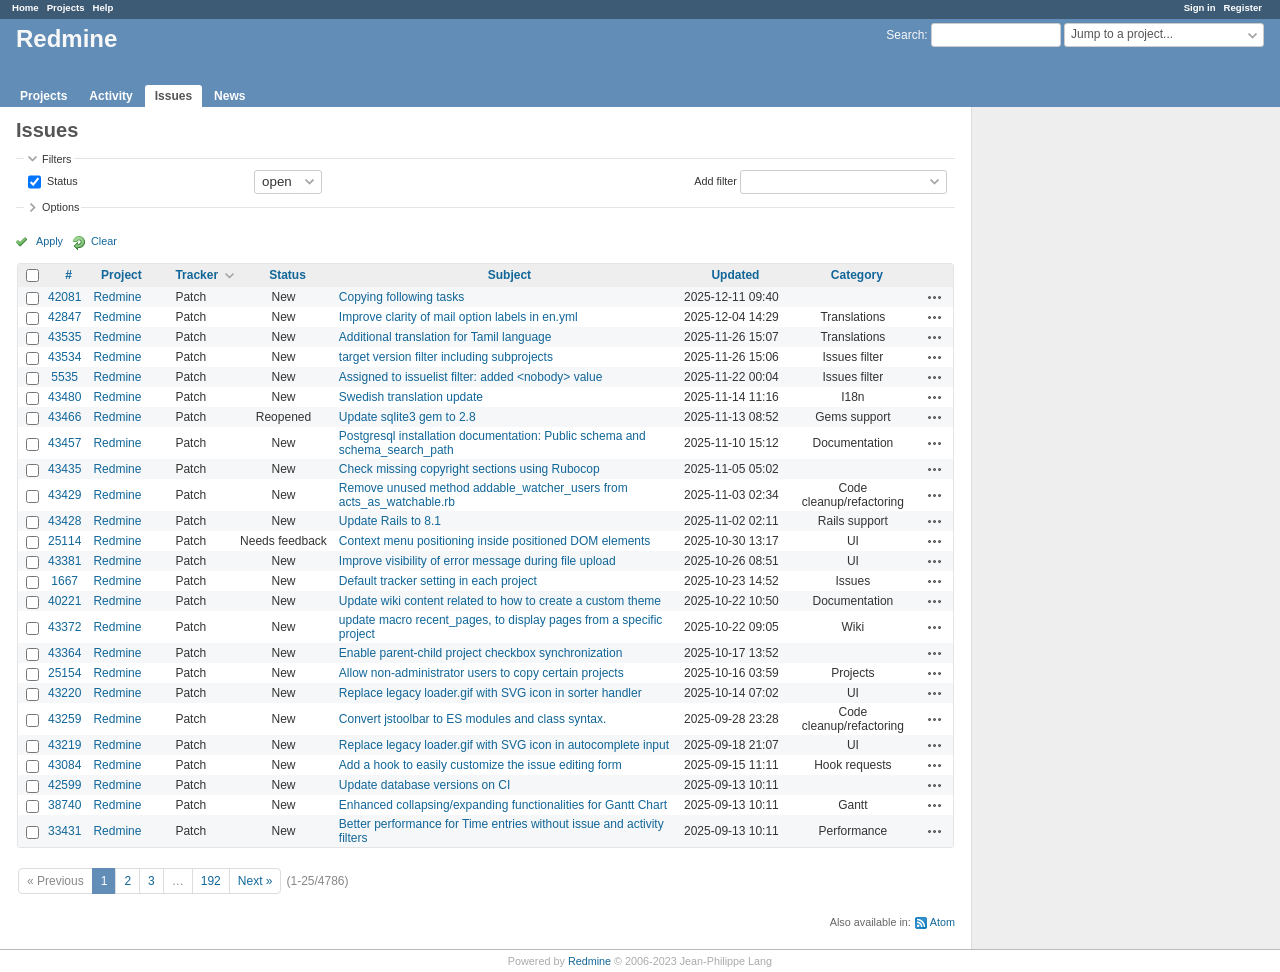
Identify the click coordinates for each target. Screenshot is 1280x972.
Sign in (1200, 7)
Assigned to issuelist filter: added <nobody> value (471, 377)
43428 (64, 521)
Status (61, 180)
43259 (64, 719)
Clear (104, 241)
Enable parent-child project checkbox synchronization (481, 653)
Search (905, 35)
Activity (110, 96)
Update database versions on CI (424, 785)
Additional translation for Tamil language (445, 337)
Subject (509, 275)
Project (121, 275)
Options (60, 207)
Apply (49, 241)
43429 (64, 495)
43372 (64, 627)
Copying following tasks (401, 297)
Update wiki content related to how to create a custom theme (500, 601)
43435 (64, 469)
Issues (173, 96)
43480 (64, 397)
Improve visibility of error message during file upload (477, 561)
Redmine (117, 297)
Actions (935, 297)
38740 (64, 805)
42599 (64, 785)
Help (103, 7)
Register (1243, 7)
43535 (64, 337)
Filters (56, 159)
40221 (64, 601)
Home (25, 7)
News (229, 96)
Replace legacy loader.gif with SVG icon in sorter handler (490, 693)
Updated (735, 275)
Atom (942, 922)
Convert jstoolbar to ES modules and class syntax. (472, 719)
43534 (64, 357)
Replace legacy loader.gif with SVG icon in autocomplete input (504, 745)
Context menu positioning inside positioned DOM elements (495, 541)
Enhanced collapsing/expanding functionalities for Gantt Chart (503, 805)
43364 (64, 653)
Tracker (196, 275)
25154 (64, 673)
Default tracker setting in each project (438, 581)
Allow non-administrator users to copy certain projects (481, 673)
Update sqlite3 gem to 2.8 (407, 417)
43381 (64, 561)
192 (211, 881)
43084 (64, 765)
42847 (64, 317)
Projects (66, 7)
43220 (64, 693)
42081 (64, 297)
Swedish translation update (411, 397)
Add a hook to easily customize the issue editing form (480, 765)
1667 (64, 581)
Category (857, 275)
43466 (64, 417)
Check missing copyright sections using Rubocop (469, 469)
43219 (64, 745)
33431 (64, 831)
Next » (255, 881)
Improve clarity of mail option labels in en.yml (458, 317)
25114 (64, 541)
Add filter (715, 180)
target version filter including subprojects (446, 357)
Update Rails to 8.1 (390, 521)
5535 (64, 377)
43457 (64, 443)
